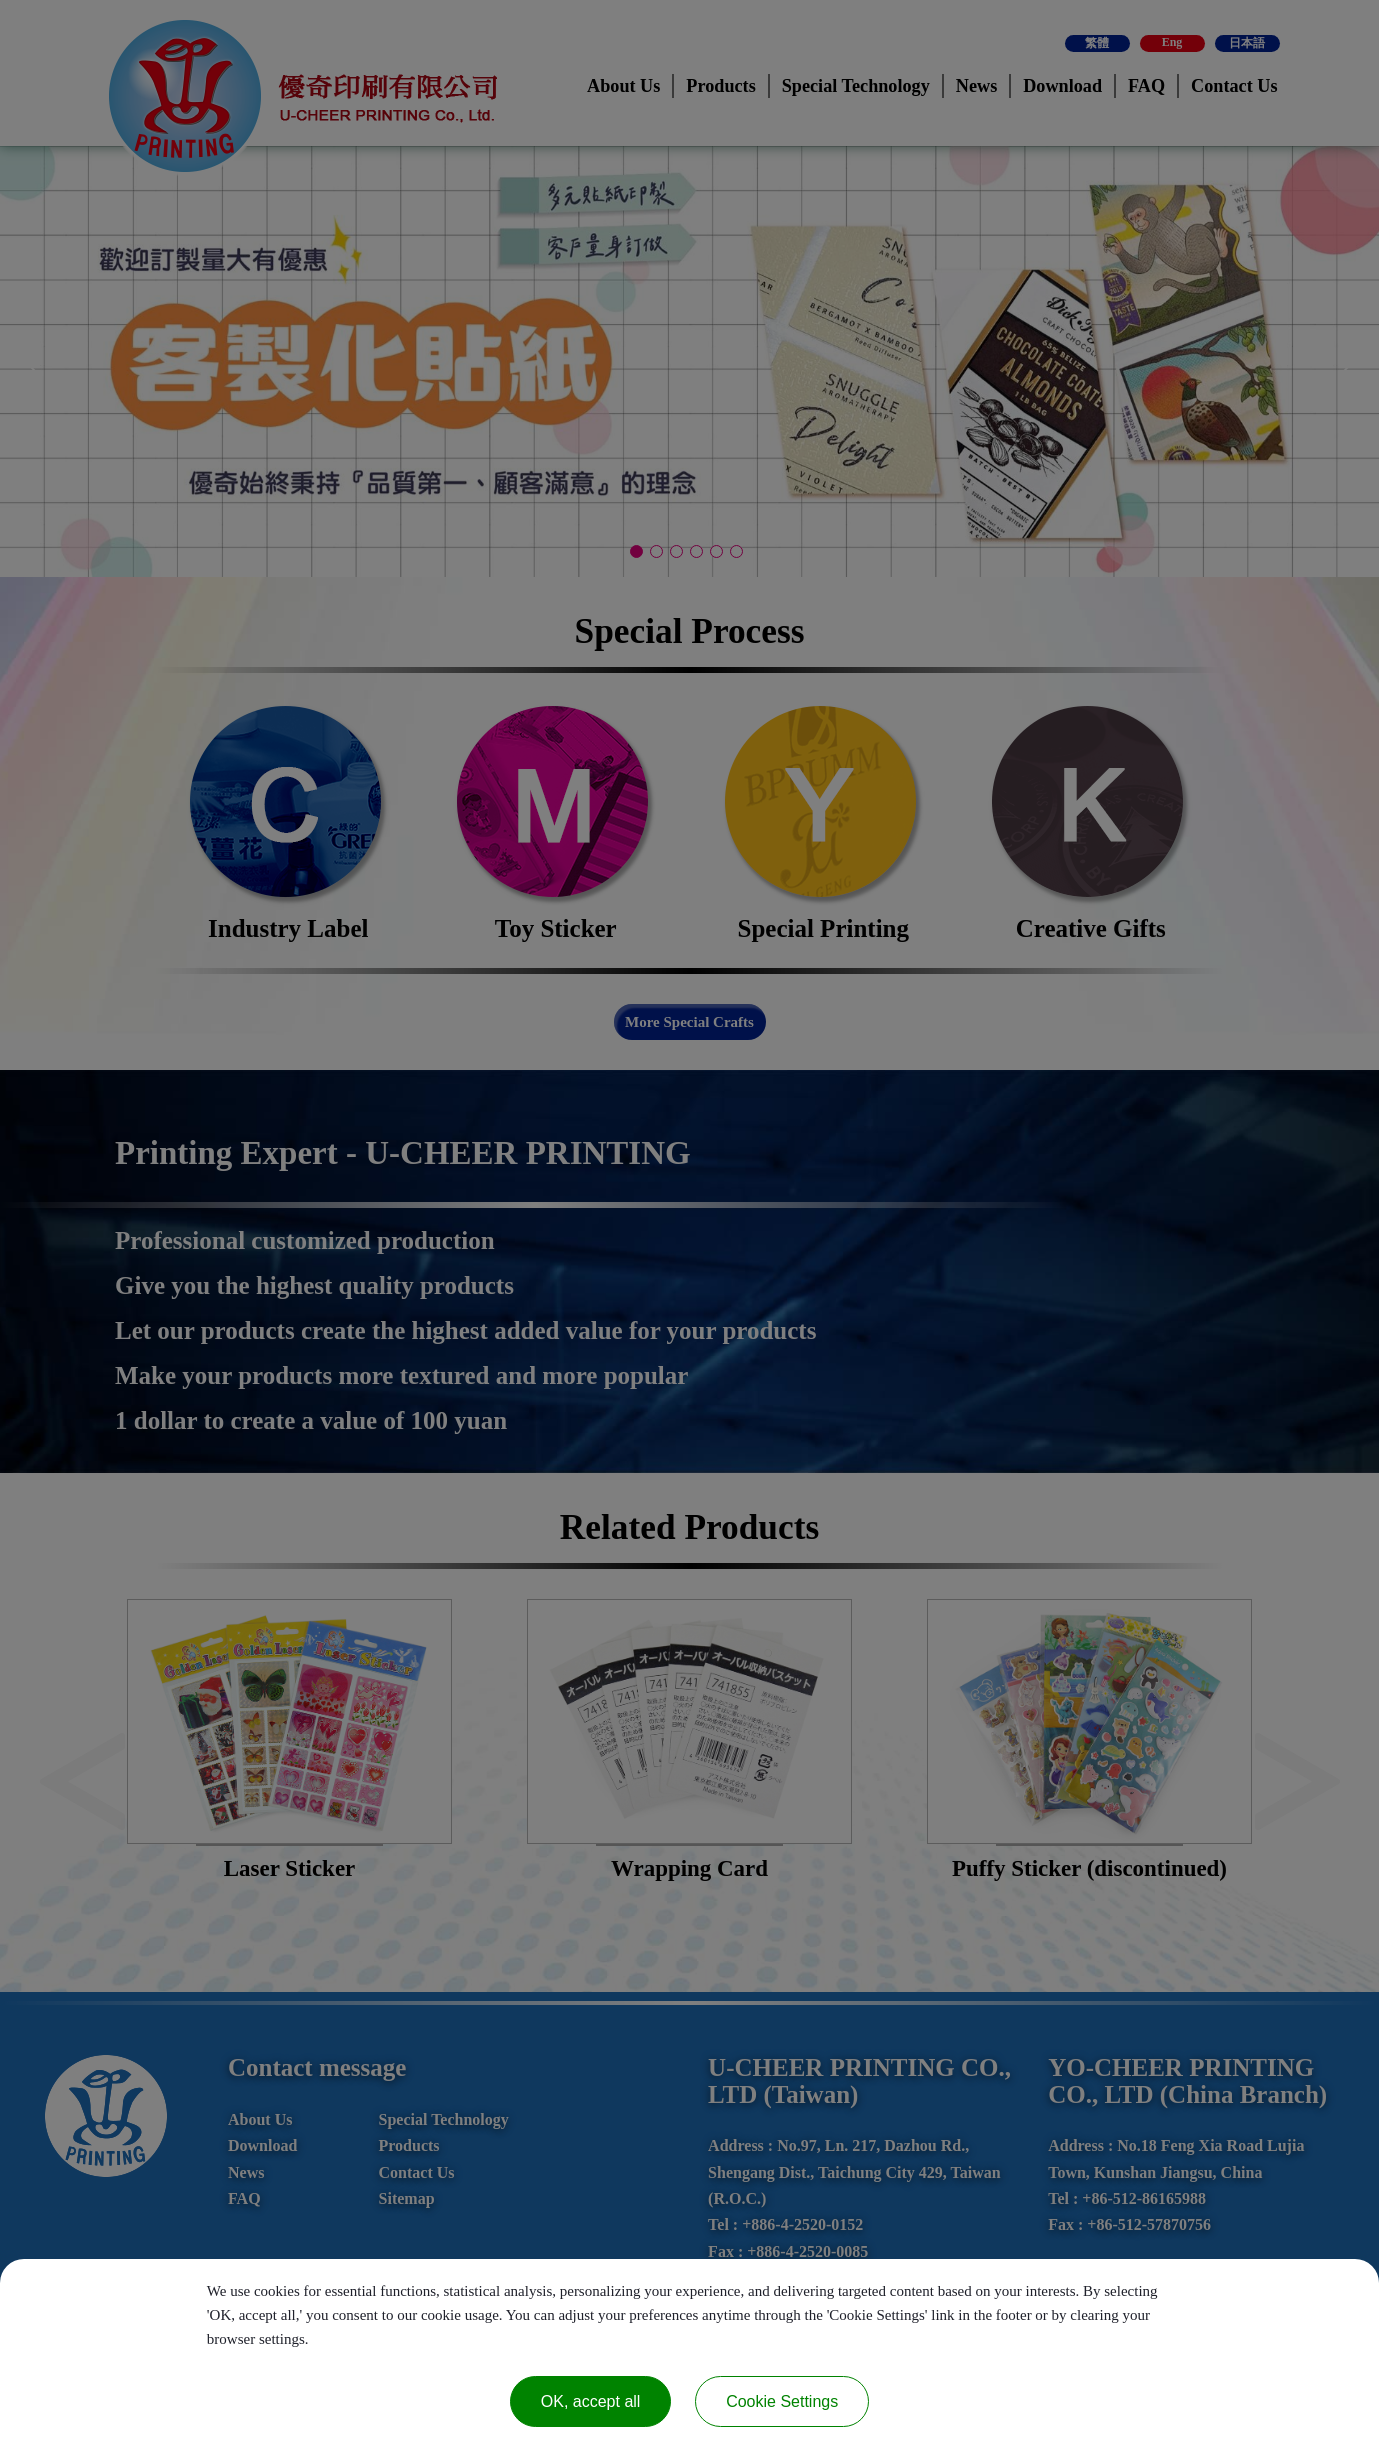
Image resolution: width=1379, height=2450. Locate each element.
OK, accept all (591, 2401)
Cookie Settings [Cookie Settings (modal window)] (782, 2401)
